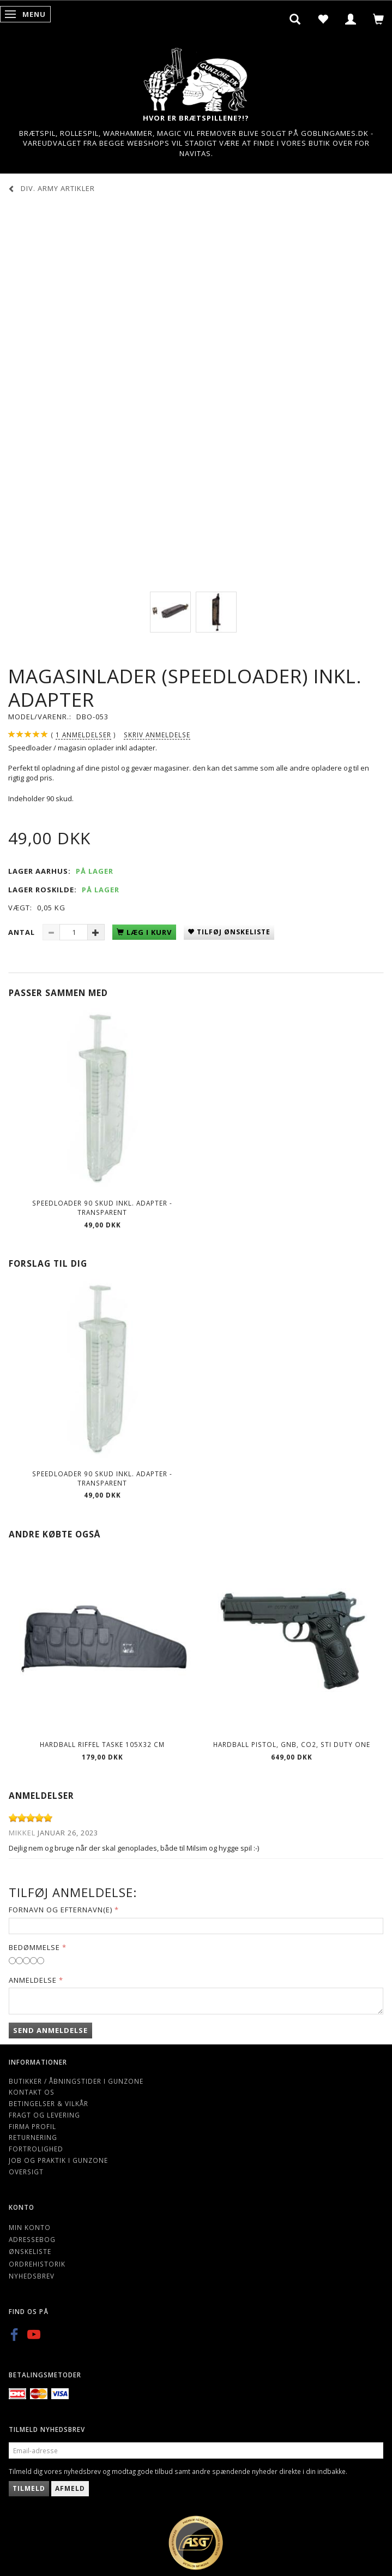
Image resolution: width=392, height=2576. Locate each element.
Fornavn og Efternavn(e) (60, 1910)
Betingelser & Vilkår (48, 2103)
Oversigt (26, 2171)
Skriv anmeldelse (157, 734)
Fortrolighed (36, 2148)
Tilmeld (29, 2488)
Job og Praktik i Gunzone (58, 2160)
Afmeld (70, 2488)
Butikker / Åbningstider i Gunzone (76, 2081)
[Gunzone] (196, 77)
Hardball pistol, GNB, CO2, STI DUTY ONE (291, 1744)
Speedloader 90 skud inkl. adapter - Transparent (102, 1207)
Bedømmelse (34, 1947)
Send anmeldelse (50, 2030)
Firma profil (32, 2126)
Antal (22, 932)
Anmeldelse (33, 1980)
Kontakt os (32, 2092)
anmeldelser (83, 735)
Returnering (33, 2137)
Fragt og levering (44, 2114)
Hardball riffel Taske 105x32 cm (102, 1744)
